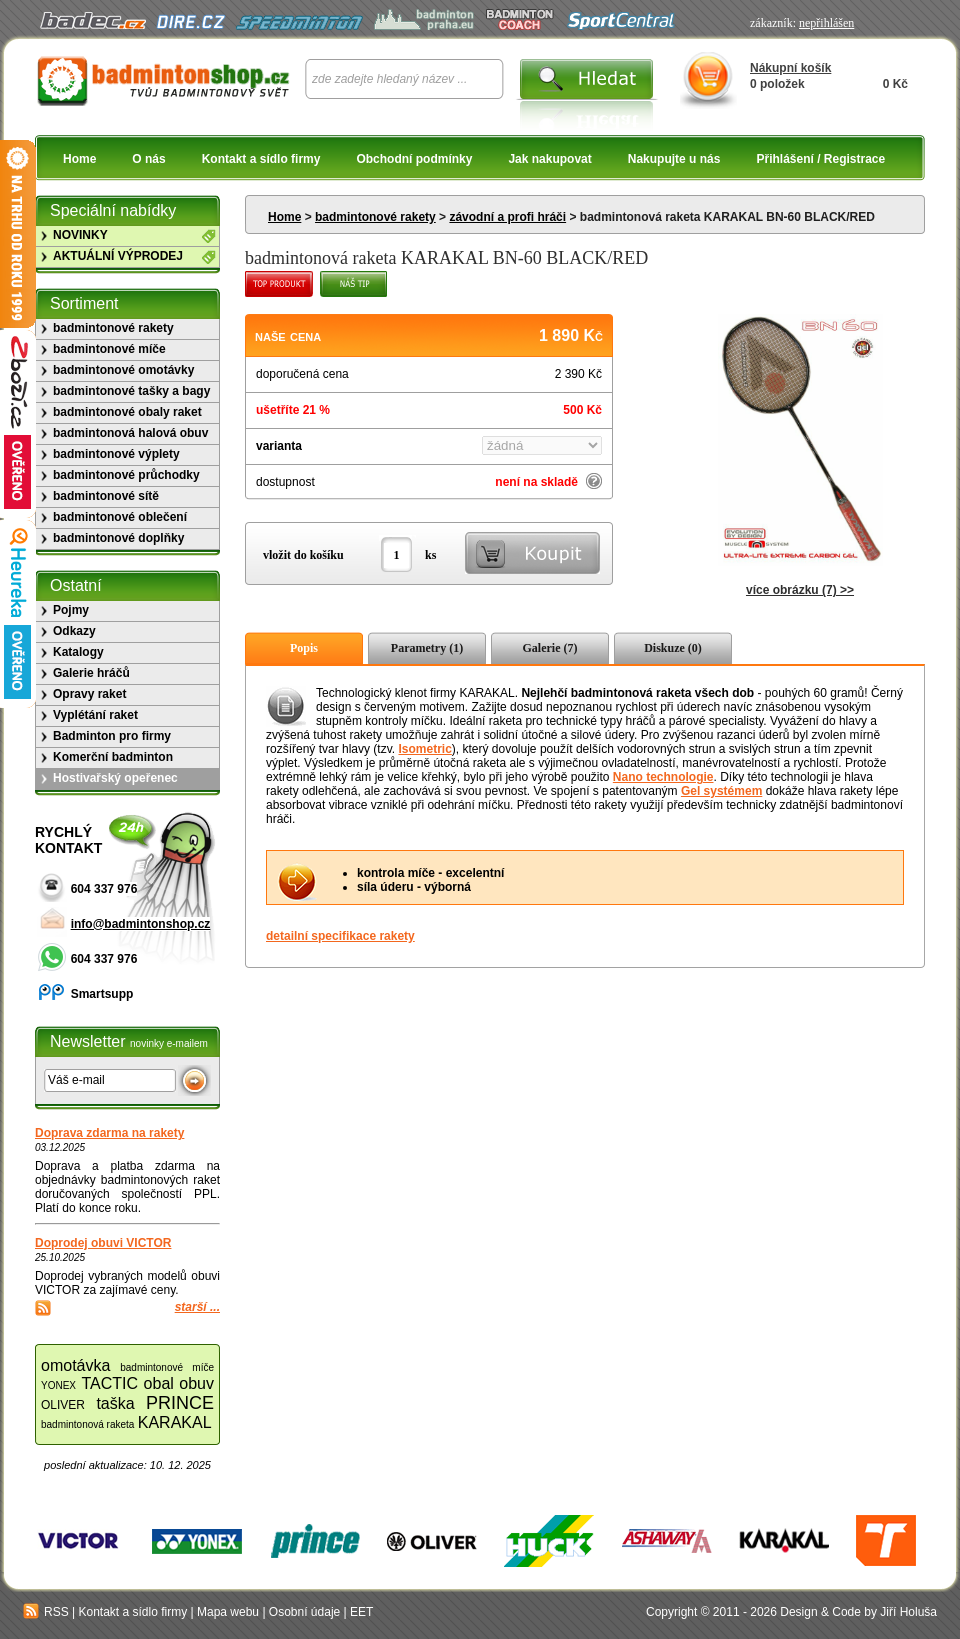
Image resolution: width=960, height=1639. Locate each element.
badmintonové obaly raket (127, 412)
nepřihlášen (826, 23)
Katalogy (78, 652)
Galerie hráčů (91, 673)
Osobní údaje (304, 1612)
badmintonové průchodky (126, 475)
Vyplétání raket (95, 715)
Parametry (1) (427, 648)
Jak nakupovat (549, 159)
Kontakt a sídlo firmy (261, 159)
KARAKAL (175, 1422)
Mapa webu (228, 1612)
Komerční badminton (113, 757)
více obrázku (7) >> (800, 590)
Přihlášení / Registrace (820, 159)
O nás (148, 159)
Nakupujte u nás (674, 159)
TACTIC (110, 1383)
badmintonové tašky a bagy (131, 391)
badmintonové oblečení (120, 517)
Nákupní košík (790, 68)
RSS (46, 1612)
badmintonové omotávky (123, 370)
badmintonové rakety (375, 217)
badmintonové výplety (116, 454)
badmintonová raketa (87, 1424)
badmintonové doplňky (118, 538)
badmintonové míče (109, 349)
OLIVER (63, 1405)
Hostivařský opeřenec (115, 778)
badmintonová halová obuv (130, 433)
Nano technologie (663, 777)
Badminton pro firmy (112, 736)
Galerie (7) (550, 648)
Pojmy (71, 610)
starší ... (197, 1307)
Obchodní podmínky (414, 159)
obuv (196, 1383)
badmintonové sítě (106, 496)
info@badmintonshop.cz (141, 924)
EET (361, 1612)
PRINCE (180, 1403)
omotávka (75, 1365)
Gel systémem (721, 791)
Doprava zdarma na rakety (109, 1133)
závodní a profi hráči (507, 217)
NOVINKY (80, 235)
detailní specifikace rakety (340, 936)
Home (79, 159)
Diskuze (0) (673, 648)
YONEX (58, 1385)
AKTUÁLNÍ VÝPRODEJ (118, 256)
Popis (304, 648)
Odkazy (74, 631)
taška (115, 1403)
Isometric (424, 749)
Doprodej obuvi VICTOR (103, 1243)
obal (159, 1383)
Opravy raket (89, 694)
